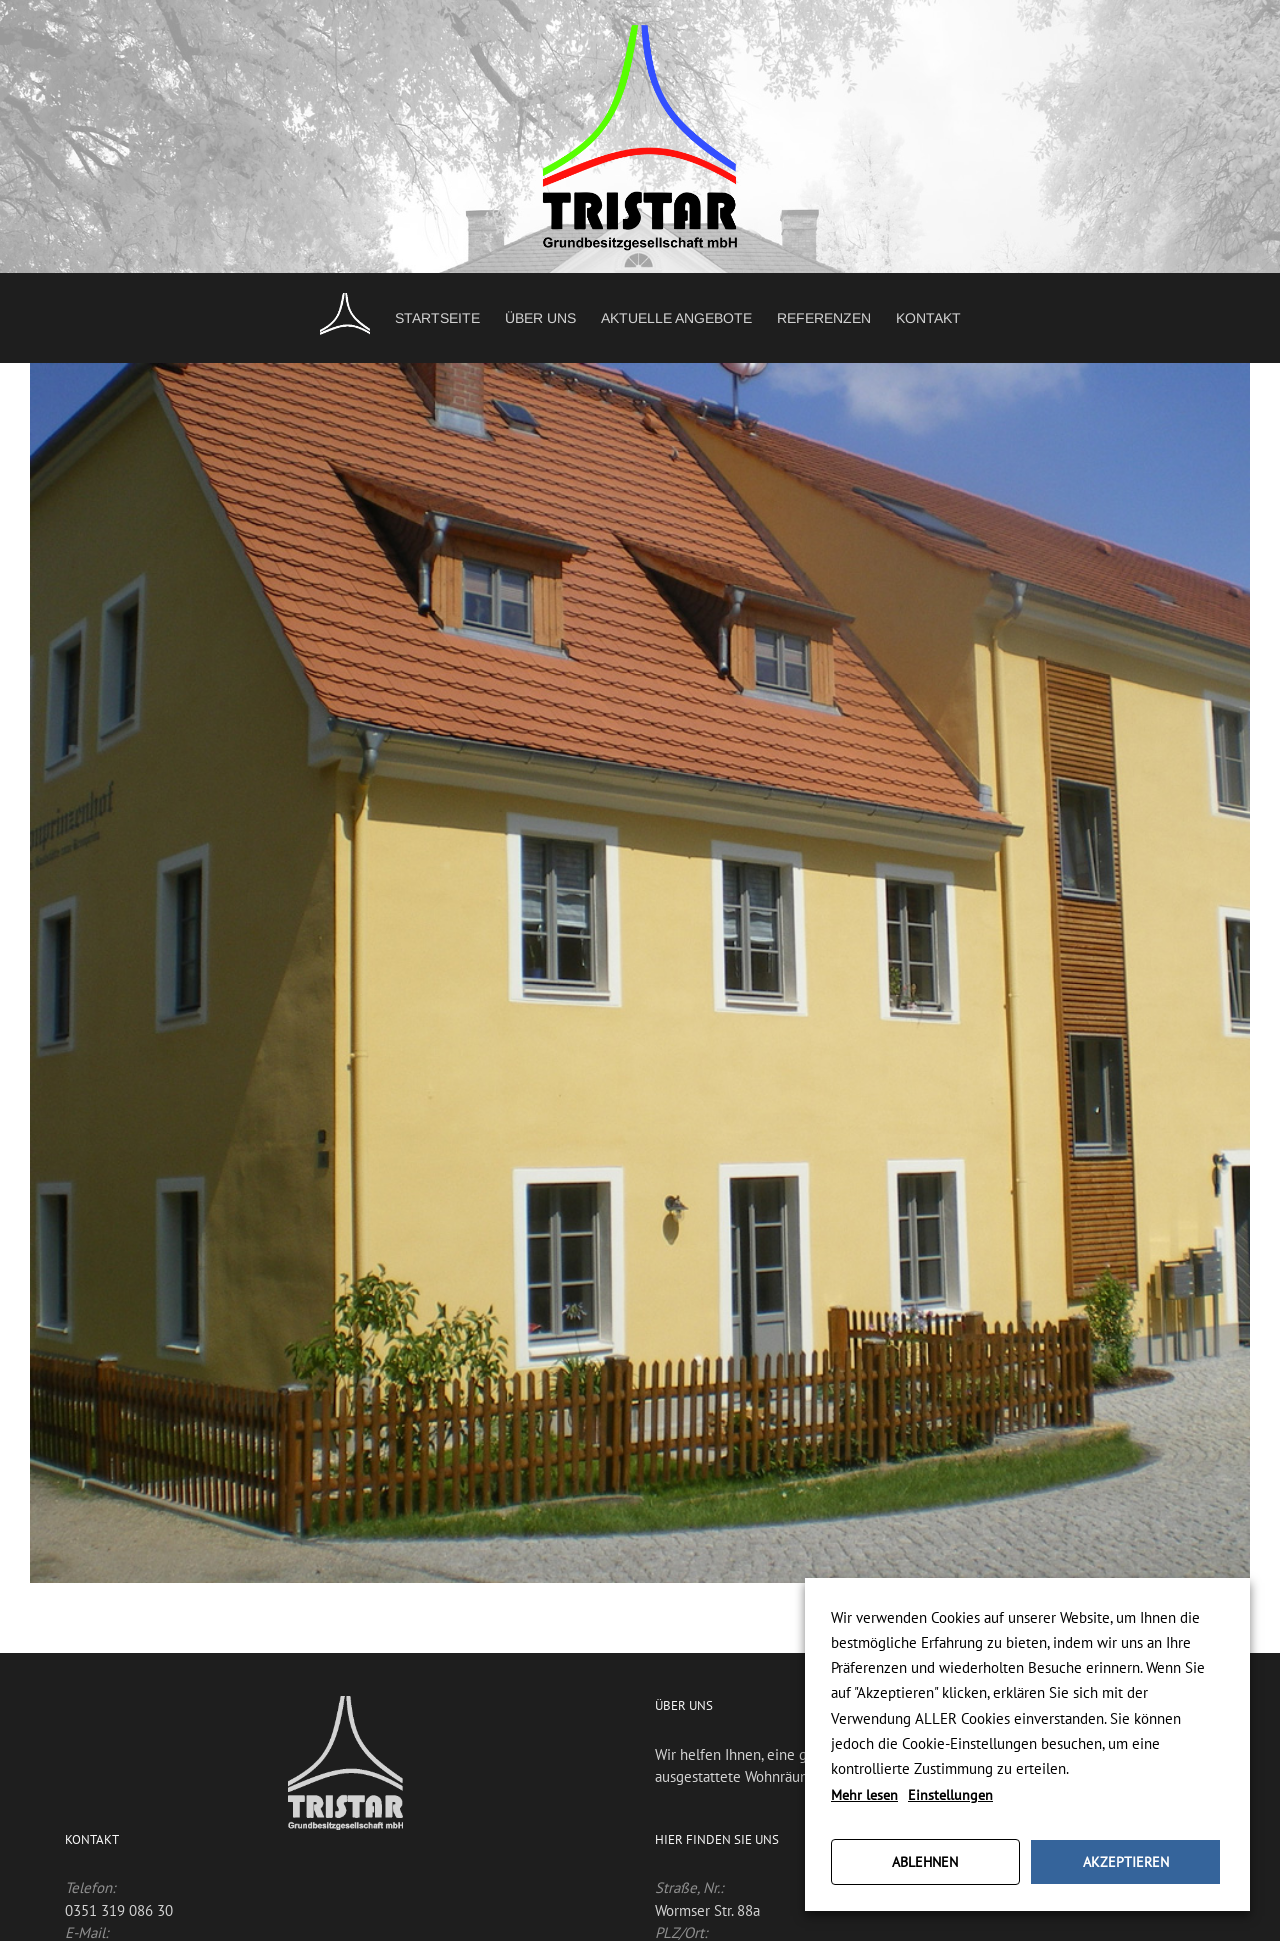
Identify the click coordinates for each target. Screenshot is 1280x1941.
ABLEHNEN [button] (925, 1862)
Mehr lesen (864, 1795)
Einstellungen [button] (950, 1795)
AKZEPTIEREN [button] (1126, 1862)
